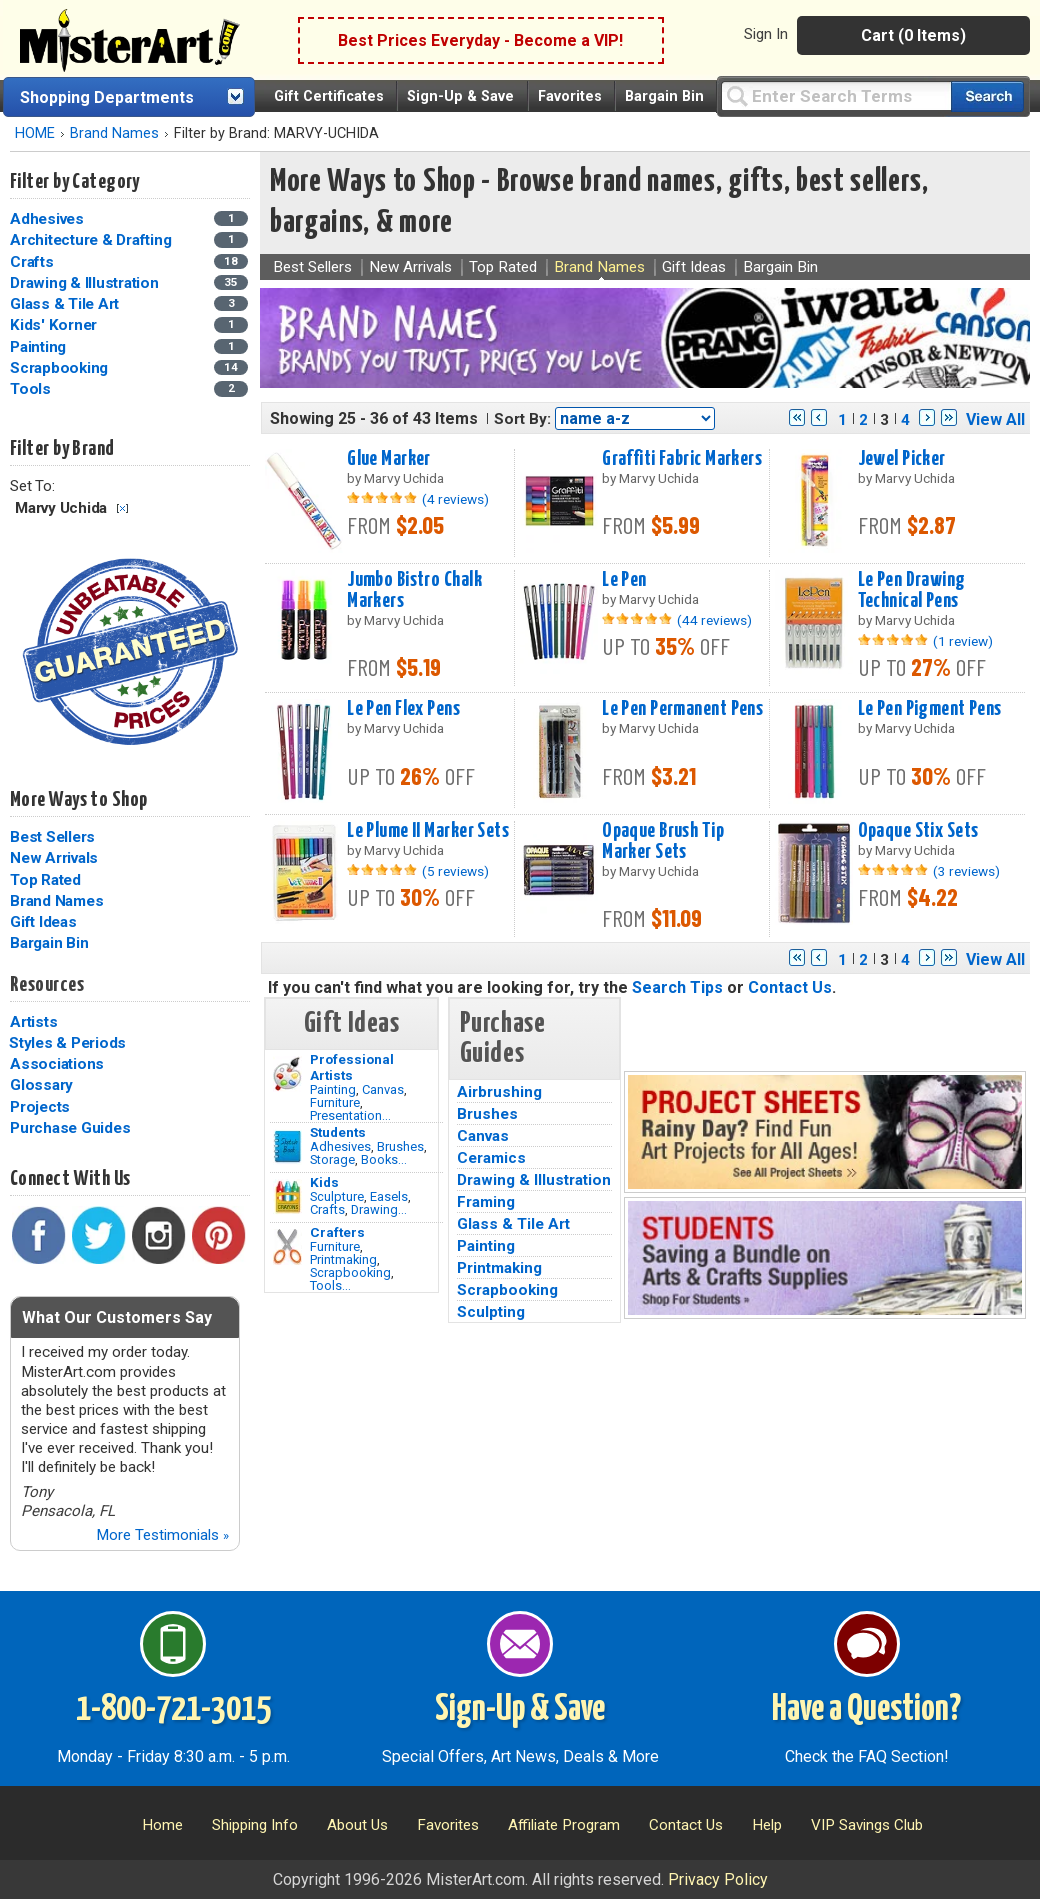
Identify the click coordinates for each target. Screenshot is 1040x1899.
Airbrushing (499, 1092)
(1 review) (963, 641)
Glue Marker (389, 459)
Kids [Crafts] (324, 1182)
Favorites (570, 96)
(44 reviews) (714, 620)
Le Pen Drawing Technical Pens (912, 590)
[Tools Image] (287, 1247)
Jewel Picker (902, 459)
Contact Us (790, 987)
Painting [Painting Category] (40, 347)
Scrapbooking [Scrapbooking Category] (61, 368)
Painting (333, 1089)
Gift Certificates (329, 96)
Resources (47, 985)
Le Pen (624, 580)
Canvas (383, 1089)
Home (162, 1825)
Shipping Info (255, 1825)
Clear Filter (122, 508)
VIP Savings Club (867, 1825)
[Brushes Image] (287, 1147)
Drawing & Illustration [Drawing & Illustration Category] (86, 283)
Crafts (327, 1209)
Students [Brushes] (338, 1132)
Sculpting (491, 1312)
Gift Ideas (43, 922)
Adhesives (340, 1146)
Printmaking (343, 1259)
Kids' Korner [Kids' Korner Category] (55, 325)
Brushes (400, 1146)
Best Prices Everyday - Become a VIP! (480, 40)
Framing (486, 1202)
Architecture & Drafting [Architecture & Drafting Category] (92, 240)
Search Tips (677, 987)
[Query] (836, 95)
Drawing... (379, 1209)
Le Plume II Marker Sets (428, 831)
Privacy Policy (718, 1879)
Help (767, 1825)
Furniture (335, 1102)
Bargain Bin (664, 96)
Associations (57, 1064)
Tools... (330, 1285)
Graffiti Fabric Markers (682, 459)
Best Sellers (52, 837)
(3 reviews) (966, 871)
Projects (40, 1107)
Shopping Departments (107, 97)
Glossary (41, 1085)
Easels (389, 1196)
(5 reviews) (455, 871)
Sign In (766, 34)
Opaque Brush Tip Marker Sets (663, 841)
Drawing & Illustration (534, 1180)
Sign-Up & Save (460, 96)
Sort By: (522, 419)
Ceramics (491, 1158)
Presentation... (350, 1115)
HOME (35, 133)
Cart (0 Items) (913, 35)
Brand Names (114, 133)
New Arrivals (54, 858)
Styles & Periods (67, 1043)
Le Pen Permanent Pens (682, 709)
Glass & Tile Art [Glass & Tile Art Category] (66, 304)
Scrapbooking (350, 1272)
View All (995, 419)
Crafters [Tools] (337, 1232)
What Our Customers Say (117, 1317)
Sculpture (337, 1196)
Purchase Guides (70, 1128)
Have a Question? (866, 1710)
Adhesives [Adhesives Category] (49, 219)
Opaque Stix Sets (918, 831)
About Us (357, 1825)
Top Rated (45, 880)
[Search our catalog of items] (987, 96)
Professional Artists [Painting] (352, 1067)
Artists (33, 1022)
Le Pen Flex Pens (403, 709)
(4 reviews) (455, 499)
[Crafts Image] (287, 1197)
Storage (332, 1159)
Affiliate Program (564, 1825)
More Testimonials (162, 1535)
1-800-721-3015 (173, 1710)
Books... (384, 1159)
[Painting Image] (287, 1074)
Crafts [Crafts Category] (33, 262)
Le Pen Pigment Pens (930, 709)
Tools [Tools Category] (32, 389)
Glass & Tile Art (513, 1224)
